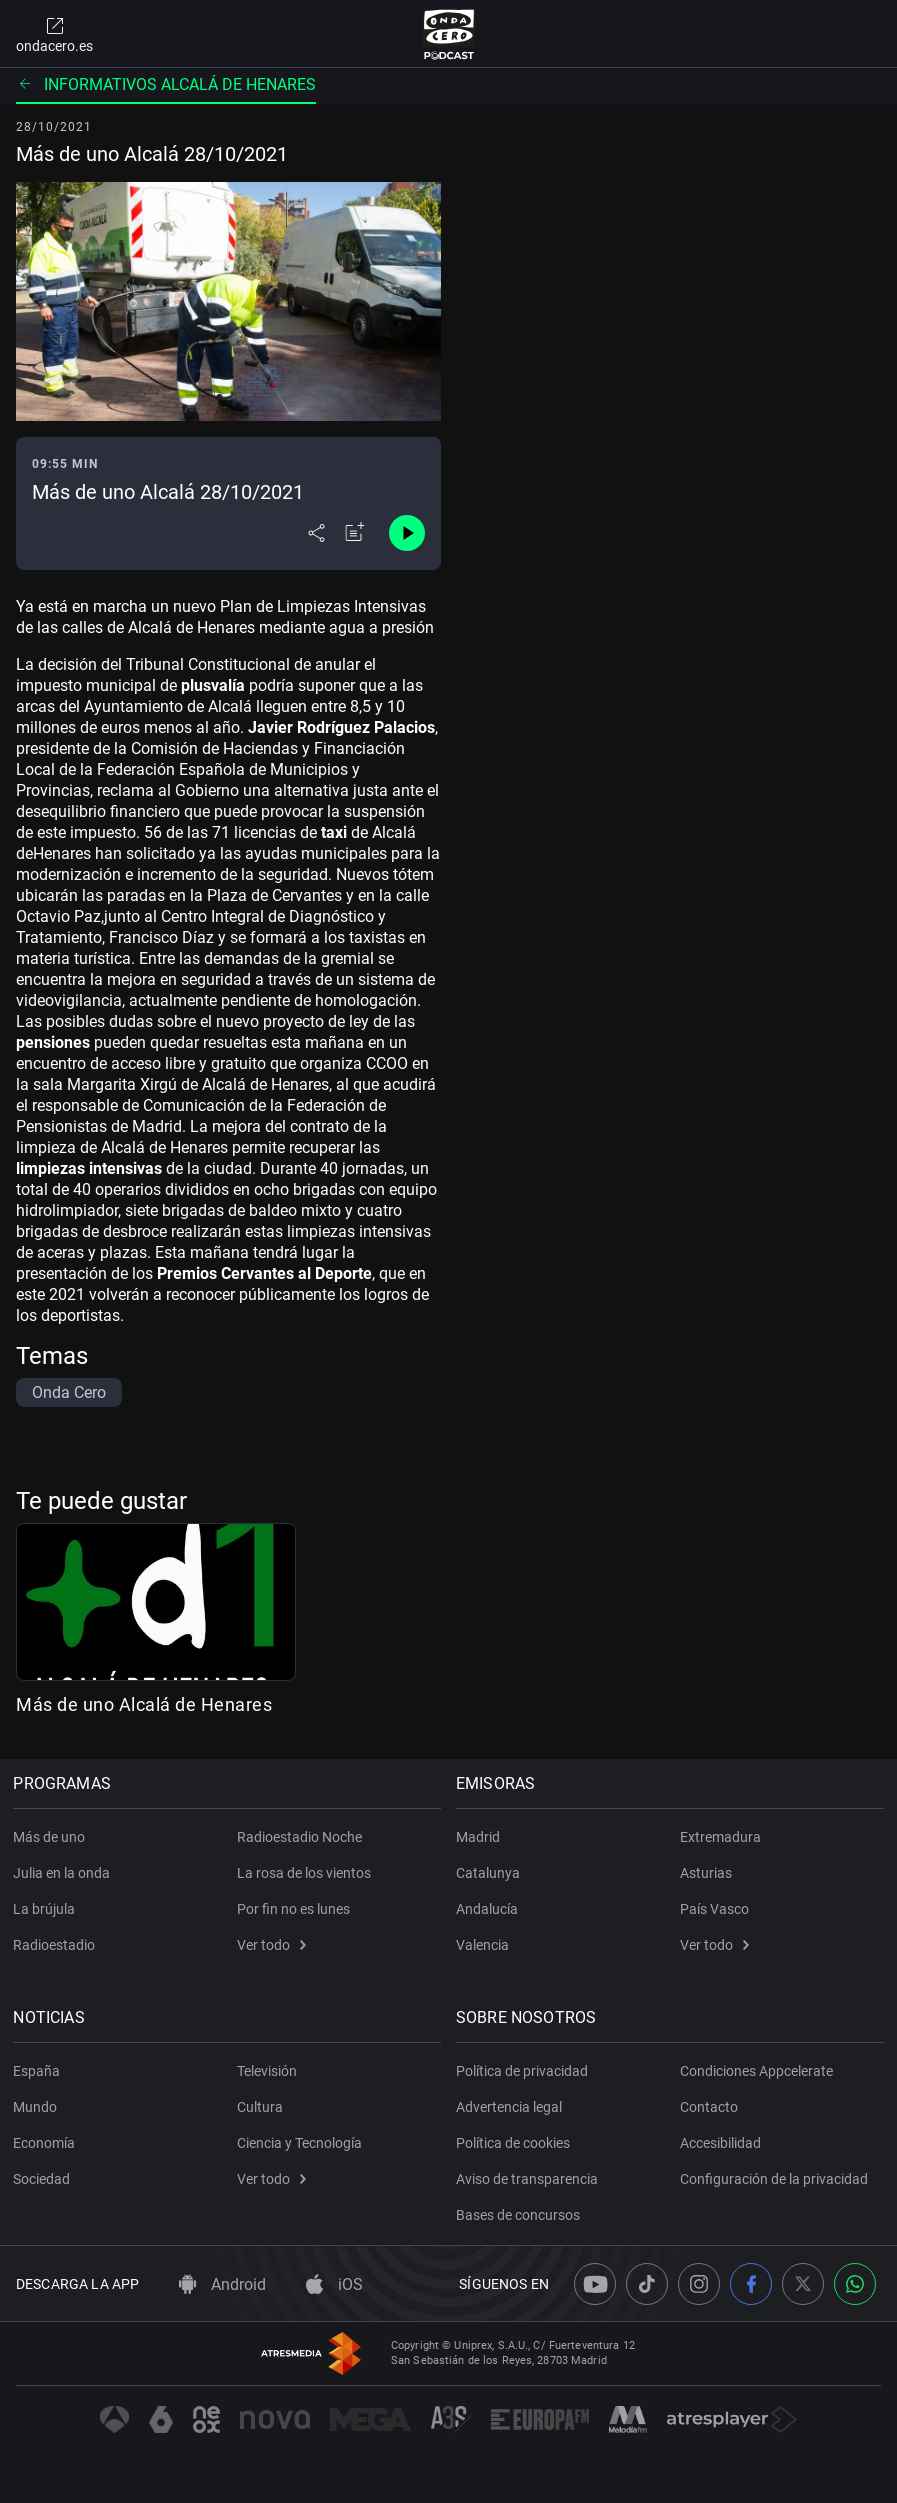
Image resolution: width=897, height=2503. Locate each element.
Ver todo (271, 1945)
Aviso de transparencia (530, 2179)
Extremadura (720, 1837)
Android (222, 2284)
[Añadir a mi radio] (355, 533)
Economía (47, 2143)
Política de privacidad (525, 2071)
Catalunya (491, 1873)
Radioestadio (57, 1945)
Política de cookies (516, 2143)
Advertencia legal (512, 2107)
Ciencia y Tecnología (299, 2143)
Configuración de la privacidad (774, 2179)
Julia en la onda (64, 1873)
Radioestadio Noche (299, 1837)
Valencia (485, 1945)
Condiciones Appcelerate (756, 2071)
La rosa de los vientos (304, 1873)
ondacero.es (54, 34)
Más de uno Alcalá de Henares (144, 1704)
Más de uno (52, 1837)
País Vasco (714, 1909)
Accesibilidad (720, 2143)
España (39, 2071)
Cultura (260, 2107)
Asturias (706, 1873)
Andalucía (490, 1909)
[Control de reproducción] (407, 533)
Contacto (709, 2107)
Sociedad (44, 2179)
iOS (334, 2284)
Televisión (267, 2071)
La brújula (47, 1909)
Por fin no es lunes (293, 1909)
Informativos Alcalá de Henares (166, 84)
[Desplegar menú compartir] (316, 533)
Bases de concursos (521, 2215)
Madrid (481, 1837)
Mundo (38, 2107)
